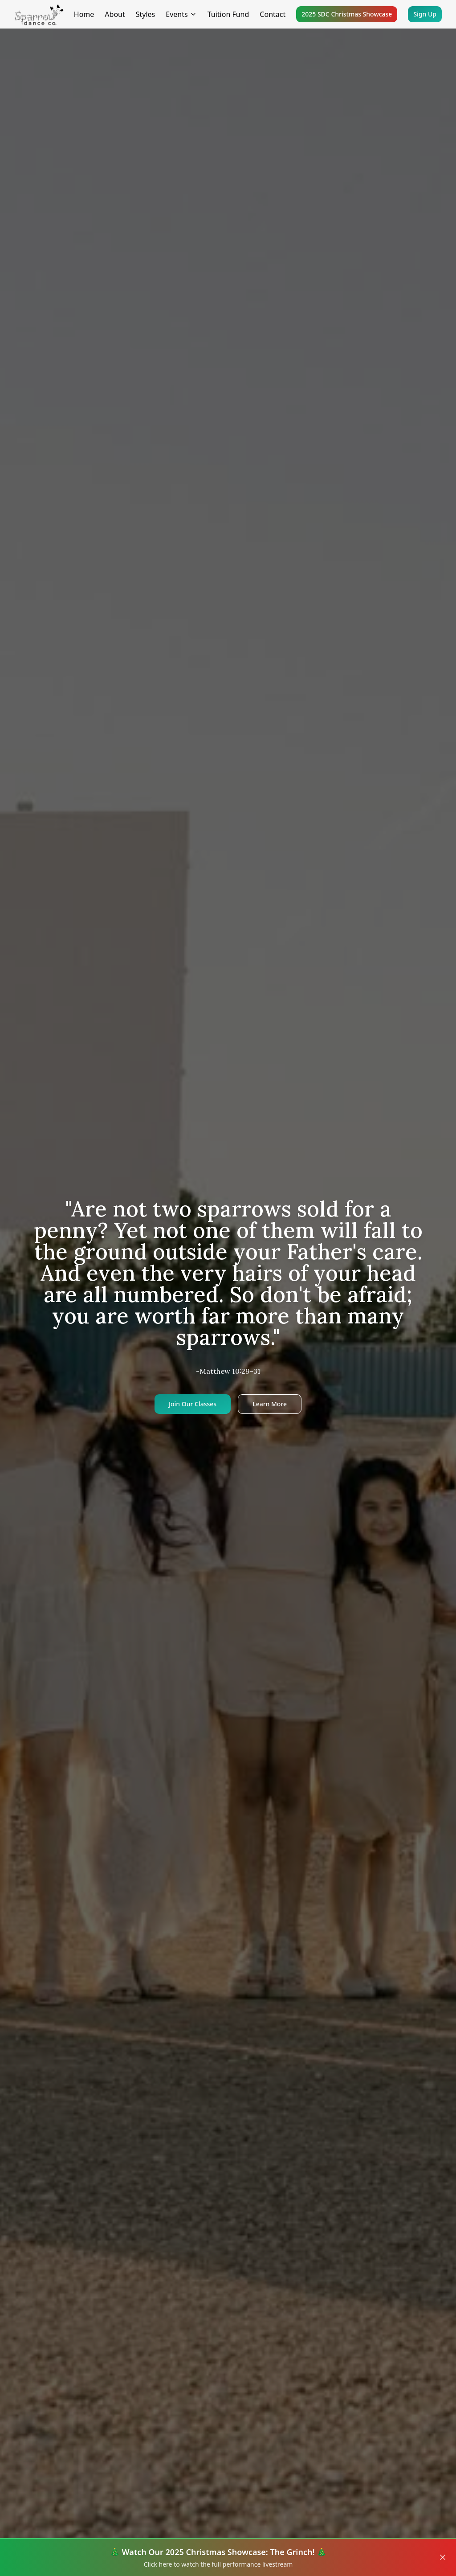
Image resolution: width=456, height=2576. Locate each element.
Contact (272, 14)
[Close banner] (442, 2557)
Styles (145, 14)
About (115, 14)
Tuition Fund (228, 14)
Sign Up (424, 14)
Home (84, 14)
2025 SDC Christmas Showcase (346, 14)
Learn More (269, 1404)
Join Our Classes (192, 1404)
